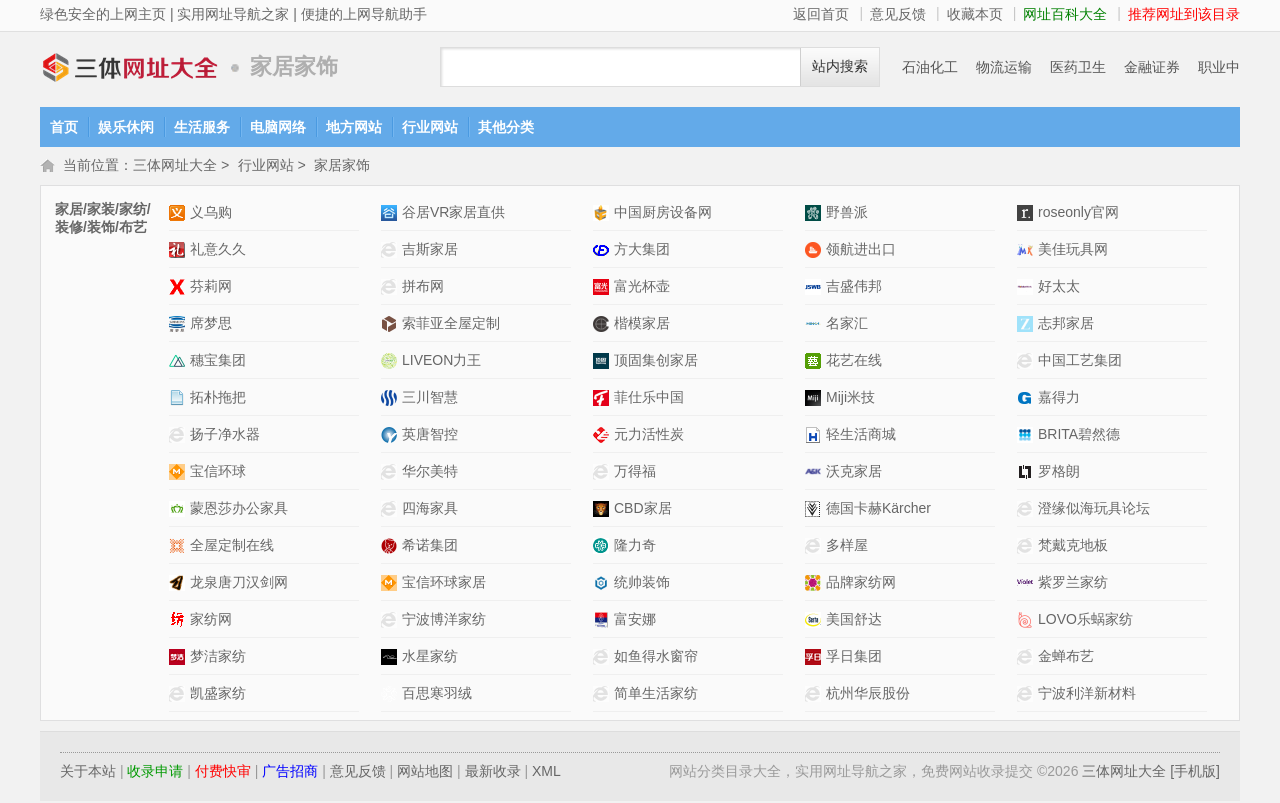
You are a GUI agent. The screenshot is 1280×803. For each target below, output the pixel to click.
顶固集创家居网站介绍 (603, 362)
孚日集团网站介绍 (815, 658)
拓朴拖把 (218, 399)
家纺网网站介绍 (179, 621)
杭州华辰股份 (868, 695)
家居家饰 (342, 167)
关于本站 (88, 773)
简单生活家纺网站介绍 (603, 695)
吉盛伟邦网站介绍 (815, 288)
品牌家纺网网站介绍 (815, 584)
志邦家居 (1066, 325)
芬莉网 (211, 288)
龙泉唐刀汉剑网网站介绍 (179, 584)
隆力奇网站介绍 (603, 547)
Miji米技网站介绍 (815, 399)
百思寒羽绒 (437, 695)
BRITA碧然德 (1079, 436)
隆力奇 (635, 547)
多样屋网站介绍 (815, 547)
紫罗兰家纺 (1073, 584)
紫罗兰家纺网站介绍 (1027, 584)
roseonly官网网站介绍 (1027, 214)
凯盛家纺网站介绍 (179, 695)
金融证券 (1152, 67)
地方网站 (354, 127)
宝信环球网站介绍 (179, 473)
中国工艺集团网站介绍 (1027, 362)
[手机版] (1195, 773)
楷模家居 (642, 325)
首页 (64, 127)
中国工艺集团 (1080, 362)
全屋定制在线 (232, 547)
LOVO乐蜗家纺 (1085, 621)
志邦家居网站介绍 (1027, 325)
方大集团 (642, 251)
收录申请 (155, 773)
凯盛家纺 (218, 695)
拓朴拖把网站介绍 (179, 399)
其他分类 (506, 127)
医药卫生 (1078, 67)
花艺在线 (854, 362)
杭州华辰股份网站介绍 (815, 695)
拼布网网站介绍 (391, 288)
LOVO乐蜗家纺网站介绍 (1027, 621)
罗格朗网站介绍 (1027, 473)
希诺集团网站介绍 (391, 547)
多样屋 (847, 547)
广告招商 (290, 773)
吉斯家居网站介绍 (391, 251)
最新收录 (493, 773)
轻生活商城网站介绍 (815, 436)
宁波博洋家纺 (444, 621)
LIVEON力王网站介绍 (391, 362)
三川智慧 (430, 399)
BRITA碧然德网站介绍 (1027, 436)
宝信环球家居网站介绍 (391, 584)
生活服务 (202, 127)
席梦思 (211, 325)
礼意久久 (218, 251)
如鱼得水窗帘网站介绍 (603, 658)
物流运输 (1004, 67)
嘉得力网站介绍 (1027, 399)
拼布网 (423, 288)
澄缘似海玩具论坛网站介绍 (1027, 510)
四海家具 (430, 510)
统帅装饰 (642, 584)
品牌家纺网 (861, 584)
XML (546, 773)
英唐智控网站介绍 (391, 436)
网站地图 (425, 773)
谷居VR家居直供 (453, 214)
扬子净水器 (225, 436)
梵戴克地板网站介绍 (1027, 547)
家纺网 (211, 621)
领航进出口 (861, 251)
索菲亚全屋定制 (451, 325)
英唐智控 (430, 436)
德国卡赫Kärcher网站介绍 (815, 510)
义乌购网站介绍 (179, 214)
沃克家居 (854, 473)
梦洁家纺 (218, 658)
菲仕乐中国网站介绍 (603, 399)
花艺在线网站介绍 (815, 362)
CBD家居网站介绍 (603, 510)
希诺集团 (430, 547)
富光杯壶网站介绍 (603, 288)
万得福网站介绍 (603, 473)
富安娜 (635, 621)
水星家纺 (430, 658)
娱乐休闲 (126, 127)
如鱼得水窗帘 (656, 658)
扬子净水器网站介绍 (179, 436)
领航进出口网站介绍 (815, 251)
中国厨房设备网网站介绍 (603, 214)
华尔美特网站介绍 (391, 473)
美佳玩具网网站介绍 (1027, 251)
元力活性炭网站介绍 (603, 436)
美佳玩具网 (1073, 251)
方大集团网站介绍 (603, 251)
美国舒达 (854, 621)
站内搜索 (840, 66)
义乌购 (211, 214)
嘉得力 (1059, 399)
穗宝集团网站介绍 (179, 362)
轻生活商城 (861, 436)
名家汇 (847, 325)
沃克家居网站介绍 (815, 473)
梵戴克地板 (1073, 547)
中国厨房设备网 (663, 214)
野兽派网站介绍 (815, 214)
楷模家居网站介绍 (603, 325)
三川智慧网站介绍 (391, 399)
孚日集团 (854, 658)
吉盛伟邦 (854, 288)
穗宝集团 (218, 362)
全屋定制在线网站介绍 (179, 547)
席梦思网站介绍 (179, 325)
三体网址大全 (130, 67)
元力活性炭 (649, 436)
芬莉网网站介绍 (179, 288)
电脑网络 (278, 127)
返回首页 (821, 14)
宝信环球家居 (444, 584)
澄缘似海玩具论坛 (1094, 510)
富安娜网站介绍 (603, 621)
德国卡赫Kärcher (878, 510)
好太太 (1059, 288)
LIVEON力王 (441, 362)
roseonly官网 (1078, 214)
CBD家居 (643, 510)
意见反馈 (898, 14)
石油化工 (930, 67)
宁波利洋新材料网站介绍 (1027, 695)
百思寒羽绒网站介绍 (391, 695)
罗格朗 (1059, 473)
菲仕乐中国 (649, 399)
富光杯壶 (642, 288)
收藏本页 (975, 14)
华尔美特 (430, 473)
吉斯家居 (430, 251)
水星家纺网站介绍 (391, 658)
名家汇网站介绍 (815, 325)
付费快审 (223, 773)
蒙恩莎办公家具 (239, 510)
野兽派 (847, 214)
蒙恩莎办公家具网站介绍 (179, 510)
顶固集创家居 (656, 362)
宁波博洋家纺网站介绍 (391, 621)
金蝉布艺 (1066, 658)
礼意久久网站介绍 (179, 251)
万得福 (635, 473)
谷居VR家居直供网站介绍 (391, 214)
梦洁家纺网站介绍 (179, 658)
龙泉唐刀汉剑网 (239, 584)
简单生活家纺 (656, 695)
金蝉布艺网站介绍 (1027, 658)
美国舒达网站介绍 (815, 621)
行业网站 (430, 127)
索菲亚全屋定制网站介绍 (391, 325)
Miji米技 (850, 399)
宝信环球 (218, 473)
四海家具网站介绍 (391, 510)
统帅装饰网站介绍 (603, 584)
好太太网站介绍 (1027, 288)
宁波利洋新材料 (1087, 695)
